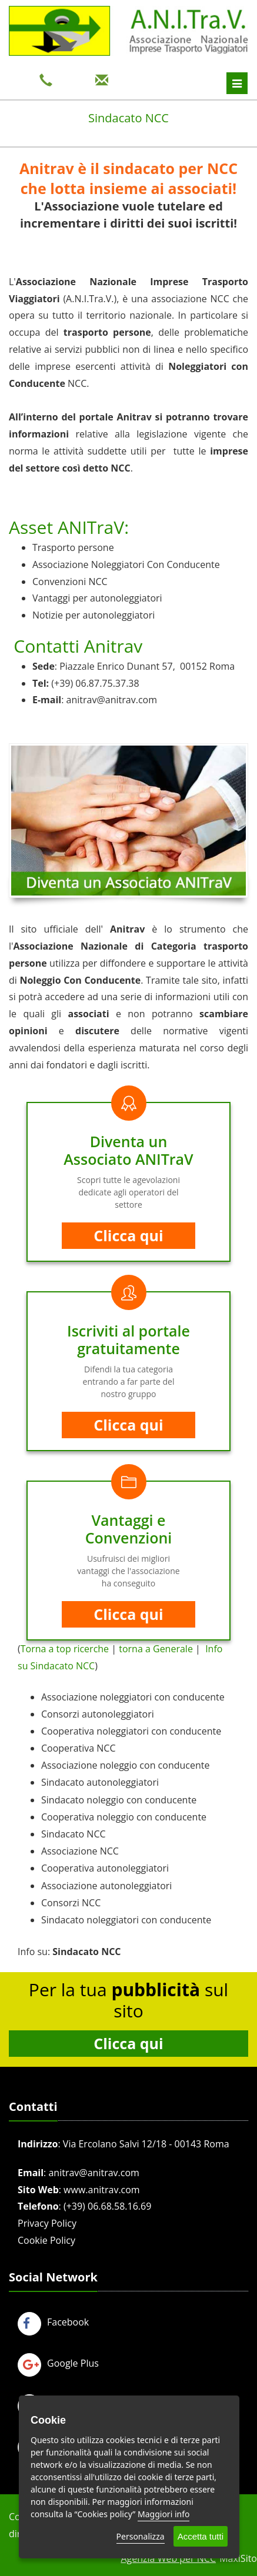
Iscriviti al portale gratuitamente (128, 1339)
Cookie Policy (46, 2240)
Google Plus (58, 2363)
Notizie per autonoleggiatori (93, 615)
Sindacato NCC (73, 1833)
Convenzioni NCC (70, 581)
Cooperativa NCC (78, 1748)
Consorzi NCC (71, 1902)
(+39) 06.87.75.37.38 (95, 683)
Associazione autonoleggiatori (106, 1885)
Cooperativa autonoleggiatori (105, 1868)
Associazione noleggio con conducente (125, 1765)
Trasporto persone (73, 547)
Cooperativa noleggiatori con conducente (131, 1731)
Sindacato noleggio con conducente (118, 1799)
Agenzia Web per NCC (168, 2558)
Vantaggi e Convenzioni (128, 1529)
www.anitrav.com (102, 2189)
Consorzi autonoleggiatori (97, 1714)
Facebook (53, 2322)
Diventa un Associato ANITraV (128, 1150)
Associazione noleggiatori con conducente (133, 1696)
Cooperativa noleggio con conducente (123, 1816)
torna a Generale (156, 1648)
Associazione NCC (80, 1851)
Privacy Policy (47, 2223)
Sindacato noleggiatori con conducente (126, 1919)
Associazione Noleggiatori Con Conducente (126, 564)
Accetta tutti (200, 2536)
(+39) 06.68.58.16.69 (107, 2206)
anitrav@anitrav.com (111, 699)
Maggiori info (163, 2514)
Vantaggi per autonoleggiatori (97, 598)
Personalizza (140, 2536)
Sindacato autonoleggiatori (100, 1782)
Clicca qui (128, 1235)
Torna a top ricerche (65, 1648)
